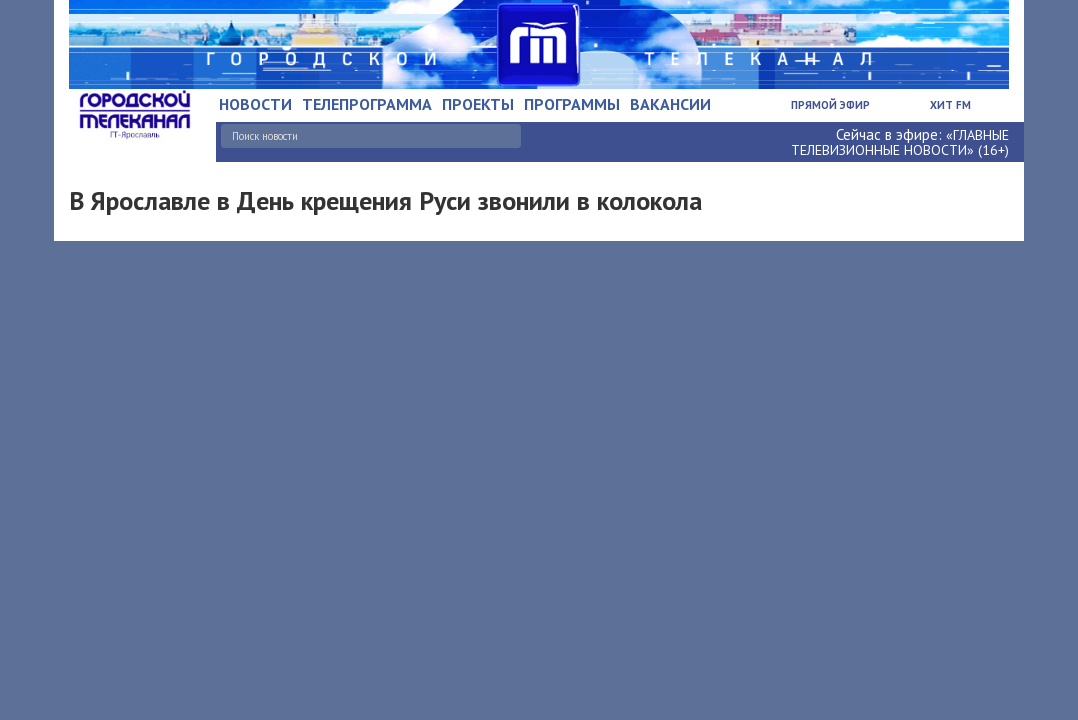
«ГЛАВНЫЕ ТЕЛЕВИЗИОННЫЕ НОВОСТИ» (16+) (900, 142)
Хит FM (950, 105)
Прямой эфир (830, 105)
